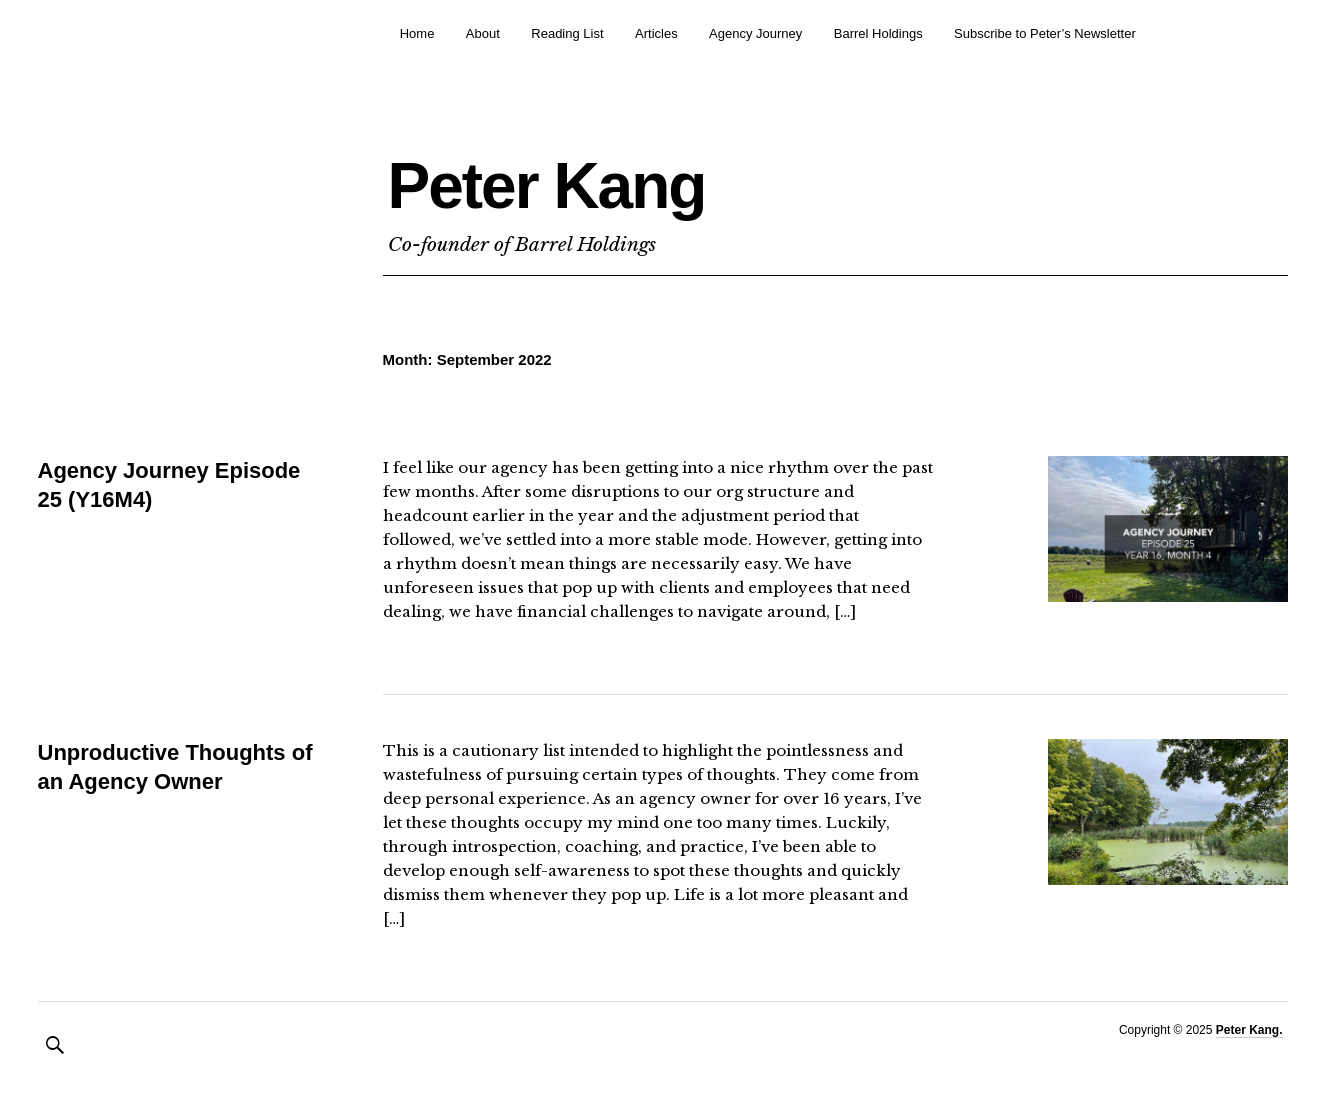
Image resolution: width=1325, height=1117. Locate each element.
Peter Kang (547, 186)
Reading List (567, 33)
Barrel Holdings (878, 33)
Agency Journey (755, 33)
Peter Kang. (1249, 1030)
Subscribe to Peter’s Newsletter (1045, 33)
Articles (656, 33)
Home (417, 33)
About (483, 33)
